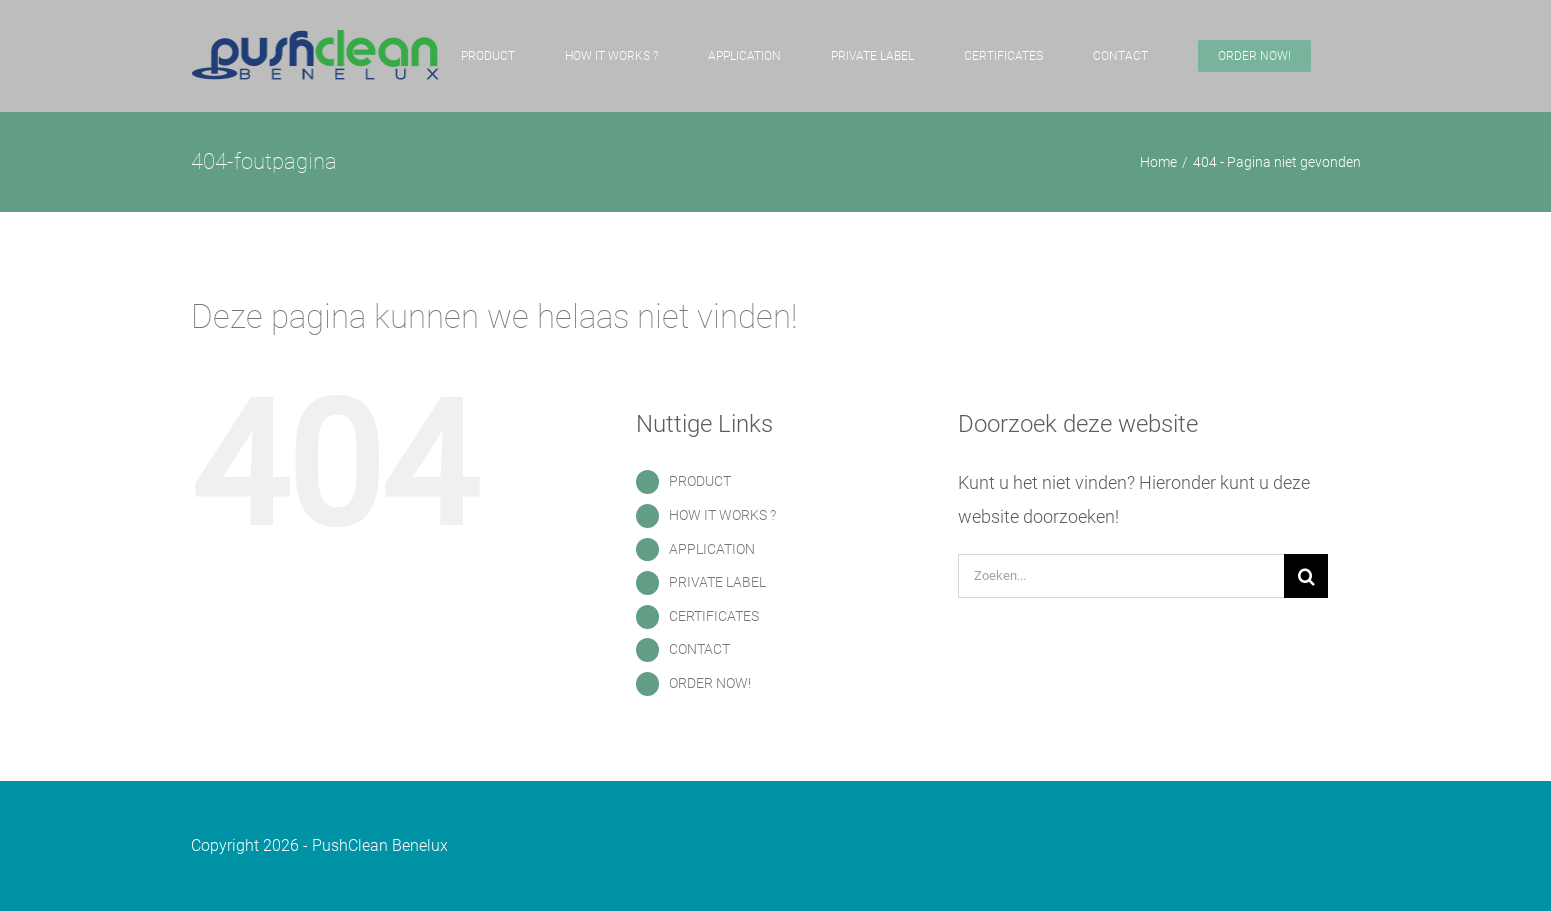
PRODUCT (700, 481)
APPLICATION (712, 549)
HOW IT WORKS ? (722, 515)
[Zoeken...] (1121, 576)
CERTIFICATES (714, 616)
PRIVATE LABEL (717, 582)
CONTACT (699, 649)
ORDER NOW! (710, 683)
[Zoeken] (1306, 576)
